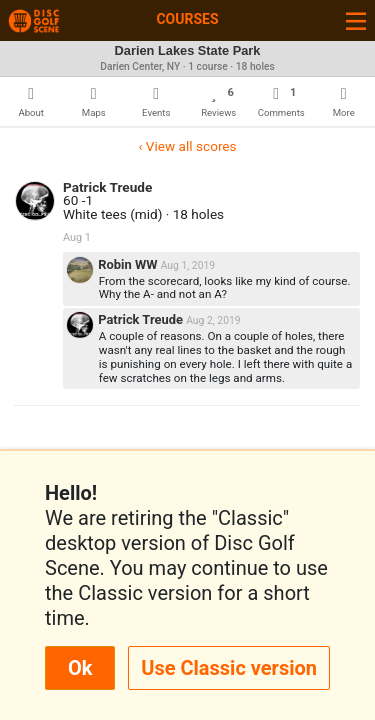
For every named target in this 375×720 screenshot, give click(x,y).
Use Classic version (229, 668)
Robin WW (129, 264)
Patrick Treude (107, 187)
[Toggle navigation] (356, 20)
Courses (187, 19)
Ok (80, 668)
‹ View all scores (187, 146)
